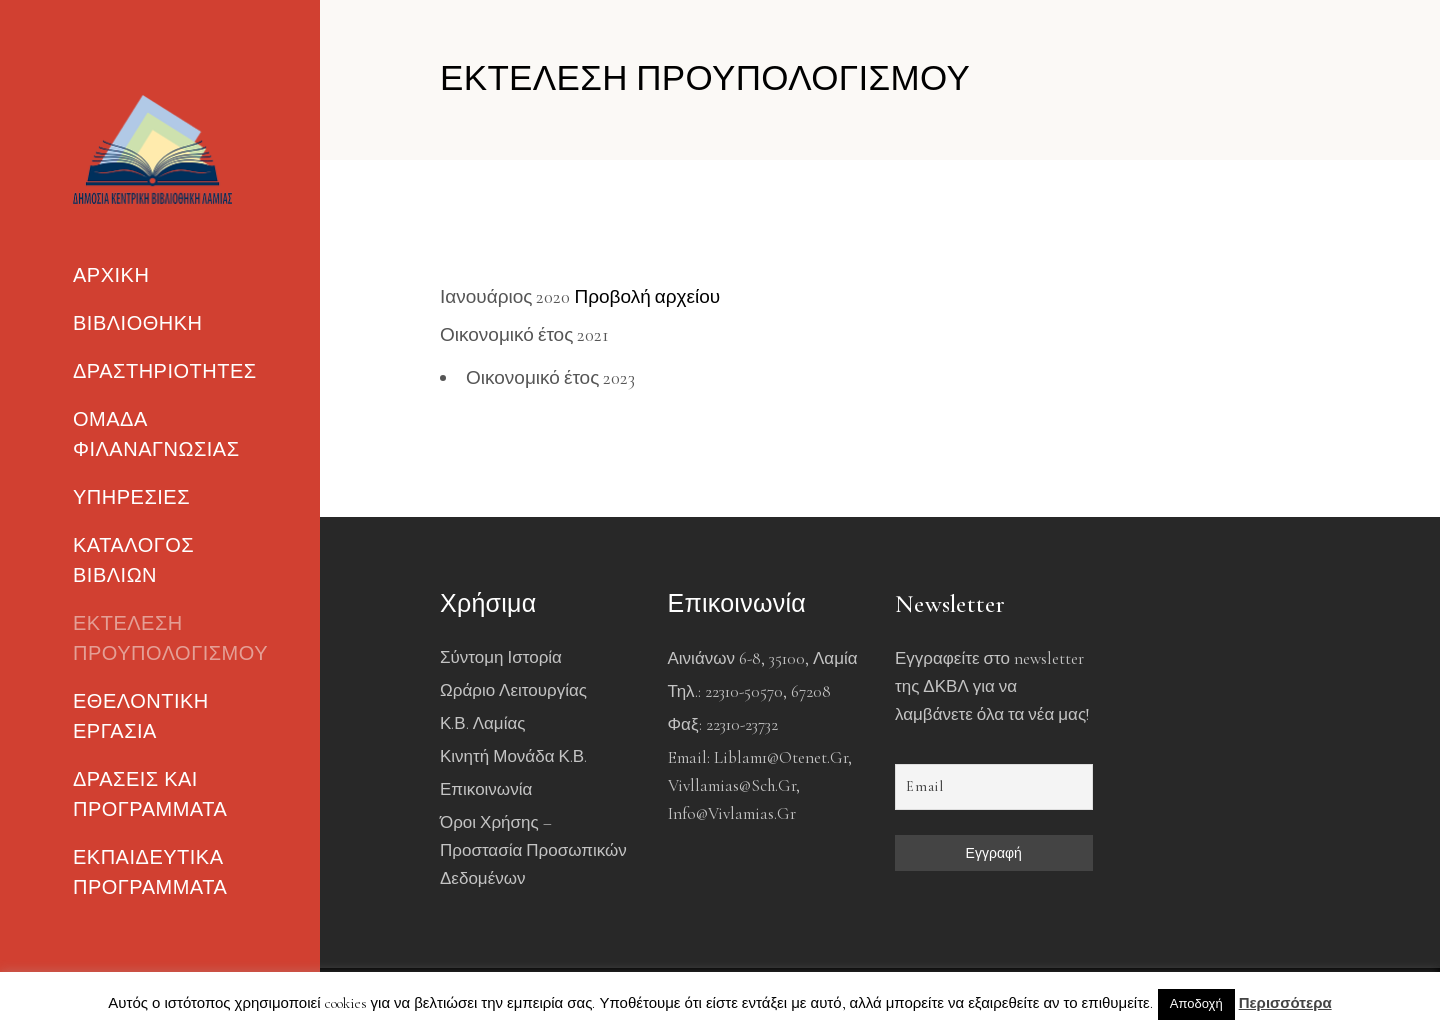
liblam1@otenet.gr (781, 757)
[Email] (994, 787)
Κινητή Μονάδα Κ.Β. (513, 756)
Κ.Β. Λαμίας (482, 723)
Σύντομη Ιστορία (501, 657)
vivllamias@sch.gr (732, 785)
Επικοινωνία (486, 789)
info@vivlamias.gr (732, 813)
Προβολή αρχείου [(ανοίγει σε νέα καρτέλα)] (647, 296)
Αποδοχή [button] (1196, 1004)
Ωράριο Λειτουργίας (513, 690)
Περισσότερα (1285, 1003)
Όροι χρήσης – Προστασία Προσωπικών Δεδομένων (533, 850)
